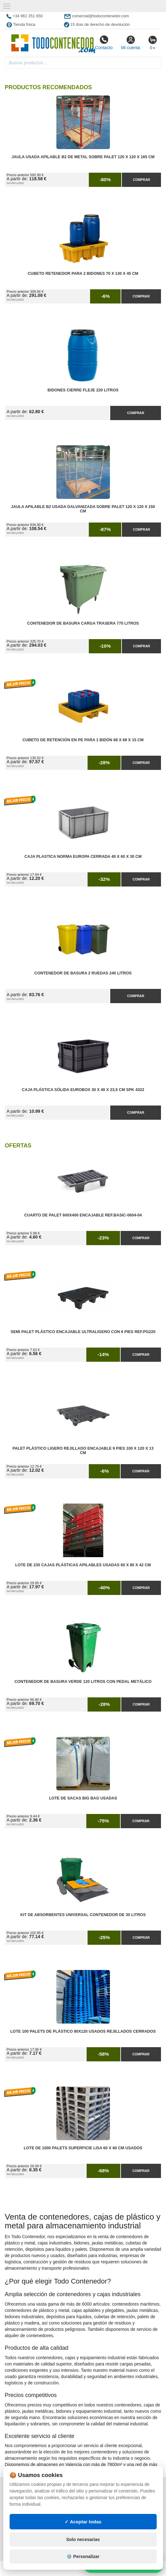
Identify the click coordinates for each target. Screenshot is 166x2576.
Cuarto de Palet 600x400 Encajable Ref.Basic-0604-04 (83, 1215)
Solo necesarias (83, 2539)
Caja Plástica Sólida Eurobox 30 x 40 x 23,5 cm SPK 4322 (83, 1090)
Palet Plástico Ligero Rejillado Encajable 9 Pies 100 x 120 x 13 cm (83, 1450)
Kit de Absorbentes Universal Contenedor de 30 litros (83, 1915)
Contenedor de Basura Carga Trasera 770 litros (83, 623)
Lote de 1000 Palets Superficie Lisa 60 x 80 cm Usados (83, 2148)
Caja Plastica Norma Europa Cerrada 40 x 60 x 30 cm (83, 856)
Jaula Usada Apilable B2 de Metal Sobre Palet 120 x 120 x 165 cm (82, 157)
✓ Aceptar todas (83, 2521)
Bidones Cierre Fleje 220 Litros (83, 390)
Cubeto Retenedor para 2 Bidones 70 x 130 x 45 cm (83, 273)
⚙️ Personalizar (82, 2556)
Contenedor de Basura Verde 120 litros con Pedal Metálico (83, 1681)
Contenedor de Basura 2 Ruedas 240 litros (83, 973)
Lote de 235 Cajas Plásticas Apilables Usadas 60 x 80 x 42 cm (83, 1565)
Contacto (103, 42)
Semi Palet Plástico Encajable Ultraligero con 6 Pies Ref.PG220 (83, 1332)
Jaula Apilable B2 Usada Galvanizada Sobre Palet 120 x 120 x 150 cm (83, 509)
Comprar (141, 180)
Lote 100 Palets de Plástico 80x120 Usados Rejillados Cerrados (83, 2031)
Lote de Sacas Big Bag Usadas (83, 1798)
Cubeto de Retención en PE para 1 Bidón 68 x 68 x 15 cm (83, 740)
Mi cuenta (130, 42)
